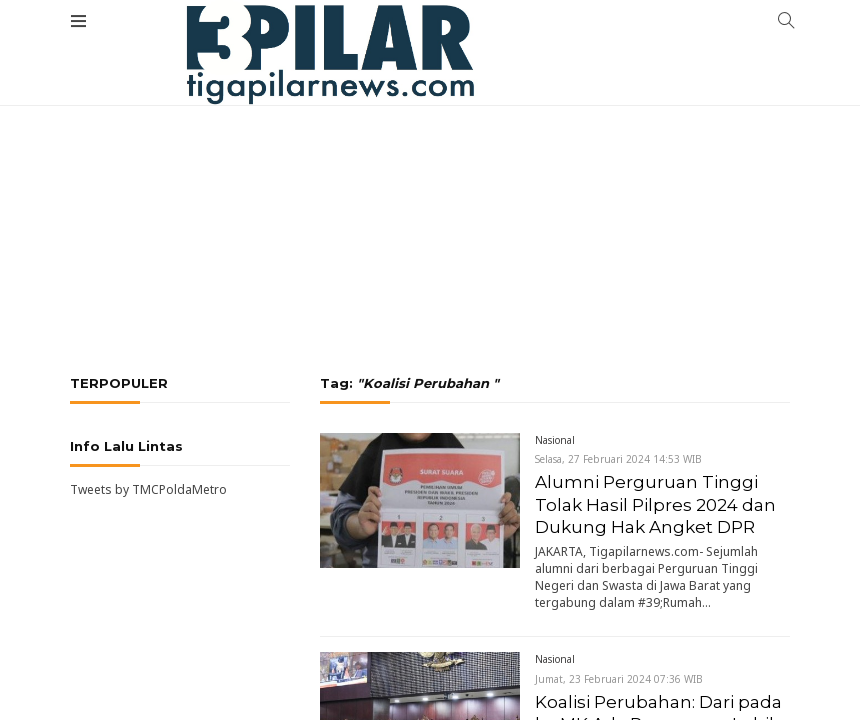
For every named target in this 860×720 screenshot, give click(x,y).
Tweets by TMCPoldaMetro (148, 489)
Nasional (555, 440)
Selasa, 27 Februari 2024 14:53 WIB (618, 459)
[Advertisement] (430, 150)
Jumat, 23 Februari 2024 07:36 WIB (619, 679)
